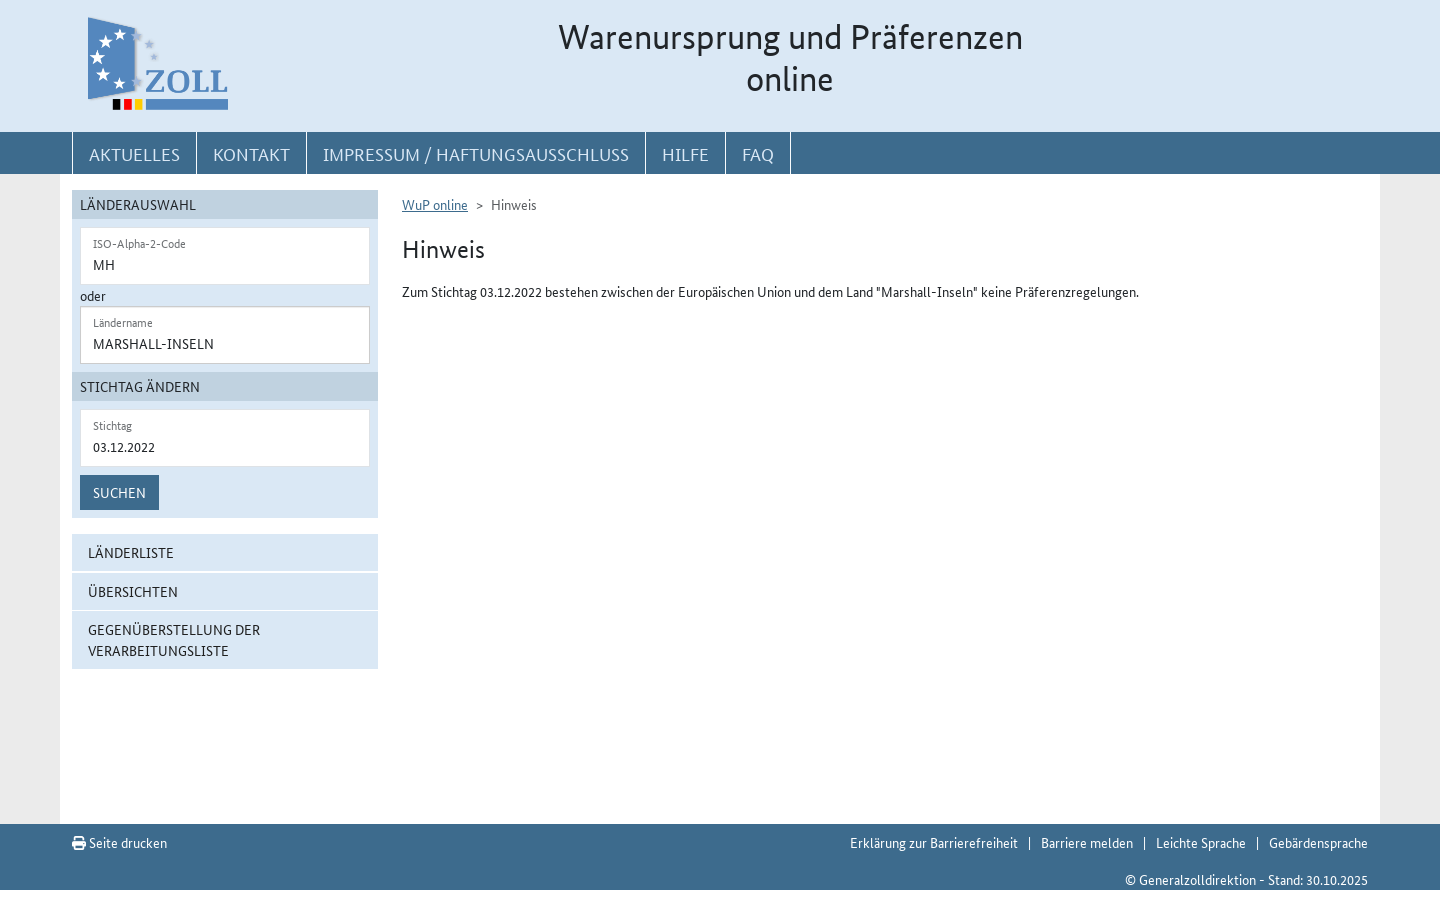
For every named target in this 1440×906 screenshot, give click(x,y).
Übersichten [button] (133, 591)
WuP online (435, 204)
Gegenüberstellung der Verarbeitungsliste (174, 639)
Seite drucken (119, 842)
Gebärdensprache (1318, 842)
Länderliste (131, 552)
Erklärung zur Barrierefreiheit (934, 842)
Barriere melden (1087, 842)
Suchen (119, 492)
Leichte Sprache (1201, 842)
